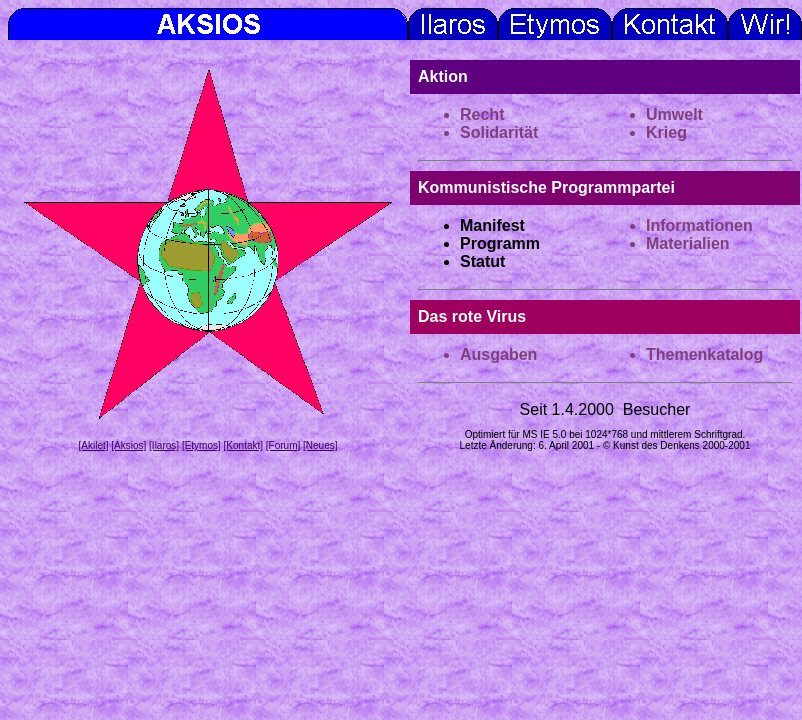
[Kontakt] (243, 445)
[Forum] (283, 445)
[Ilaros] (164, 445)
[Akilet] (93, 445)
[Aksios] (128, 445)
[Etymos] (201, 445)
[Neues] (320, 445)
